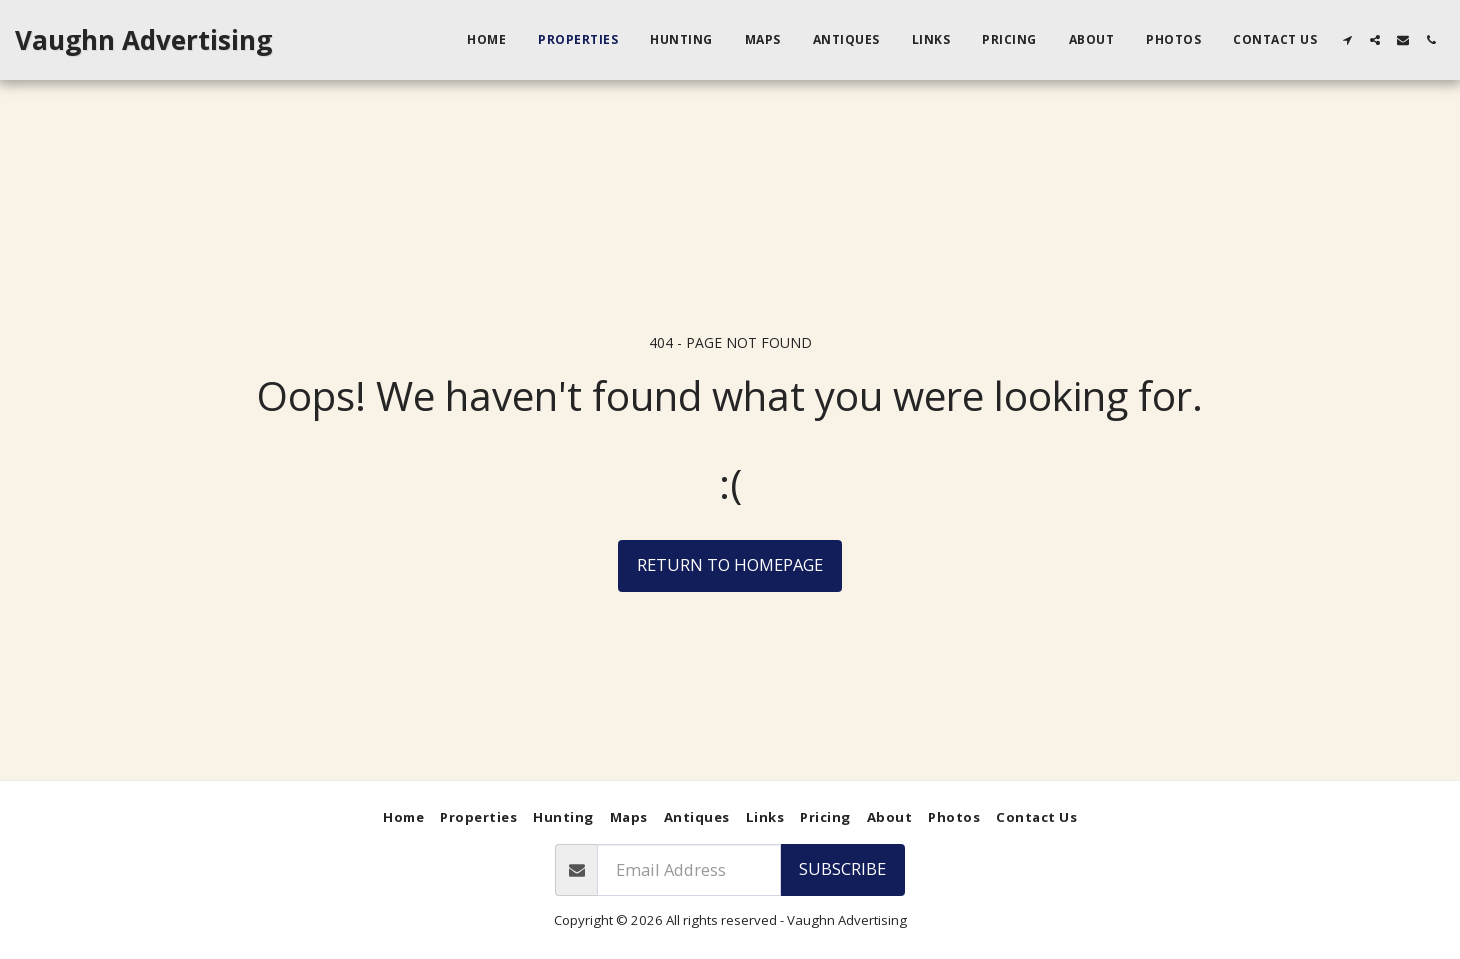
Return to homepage (730, 564)
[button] (1347, 40)
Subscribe (842, 868)
